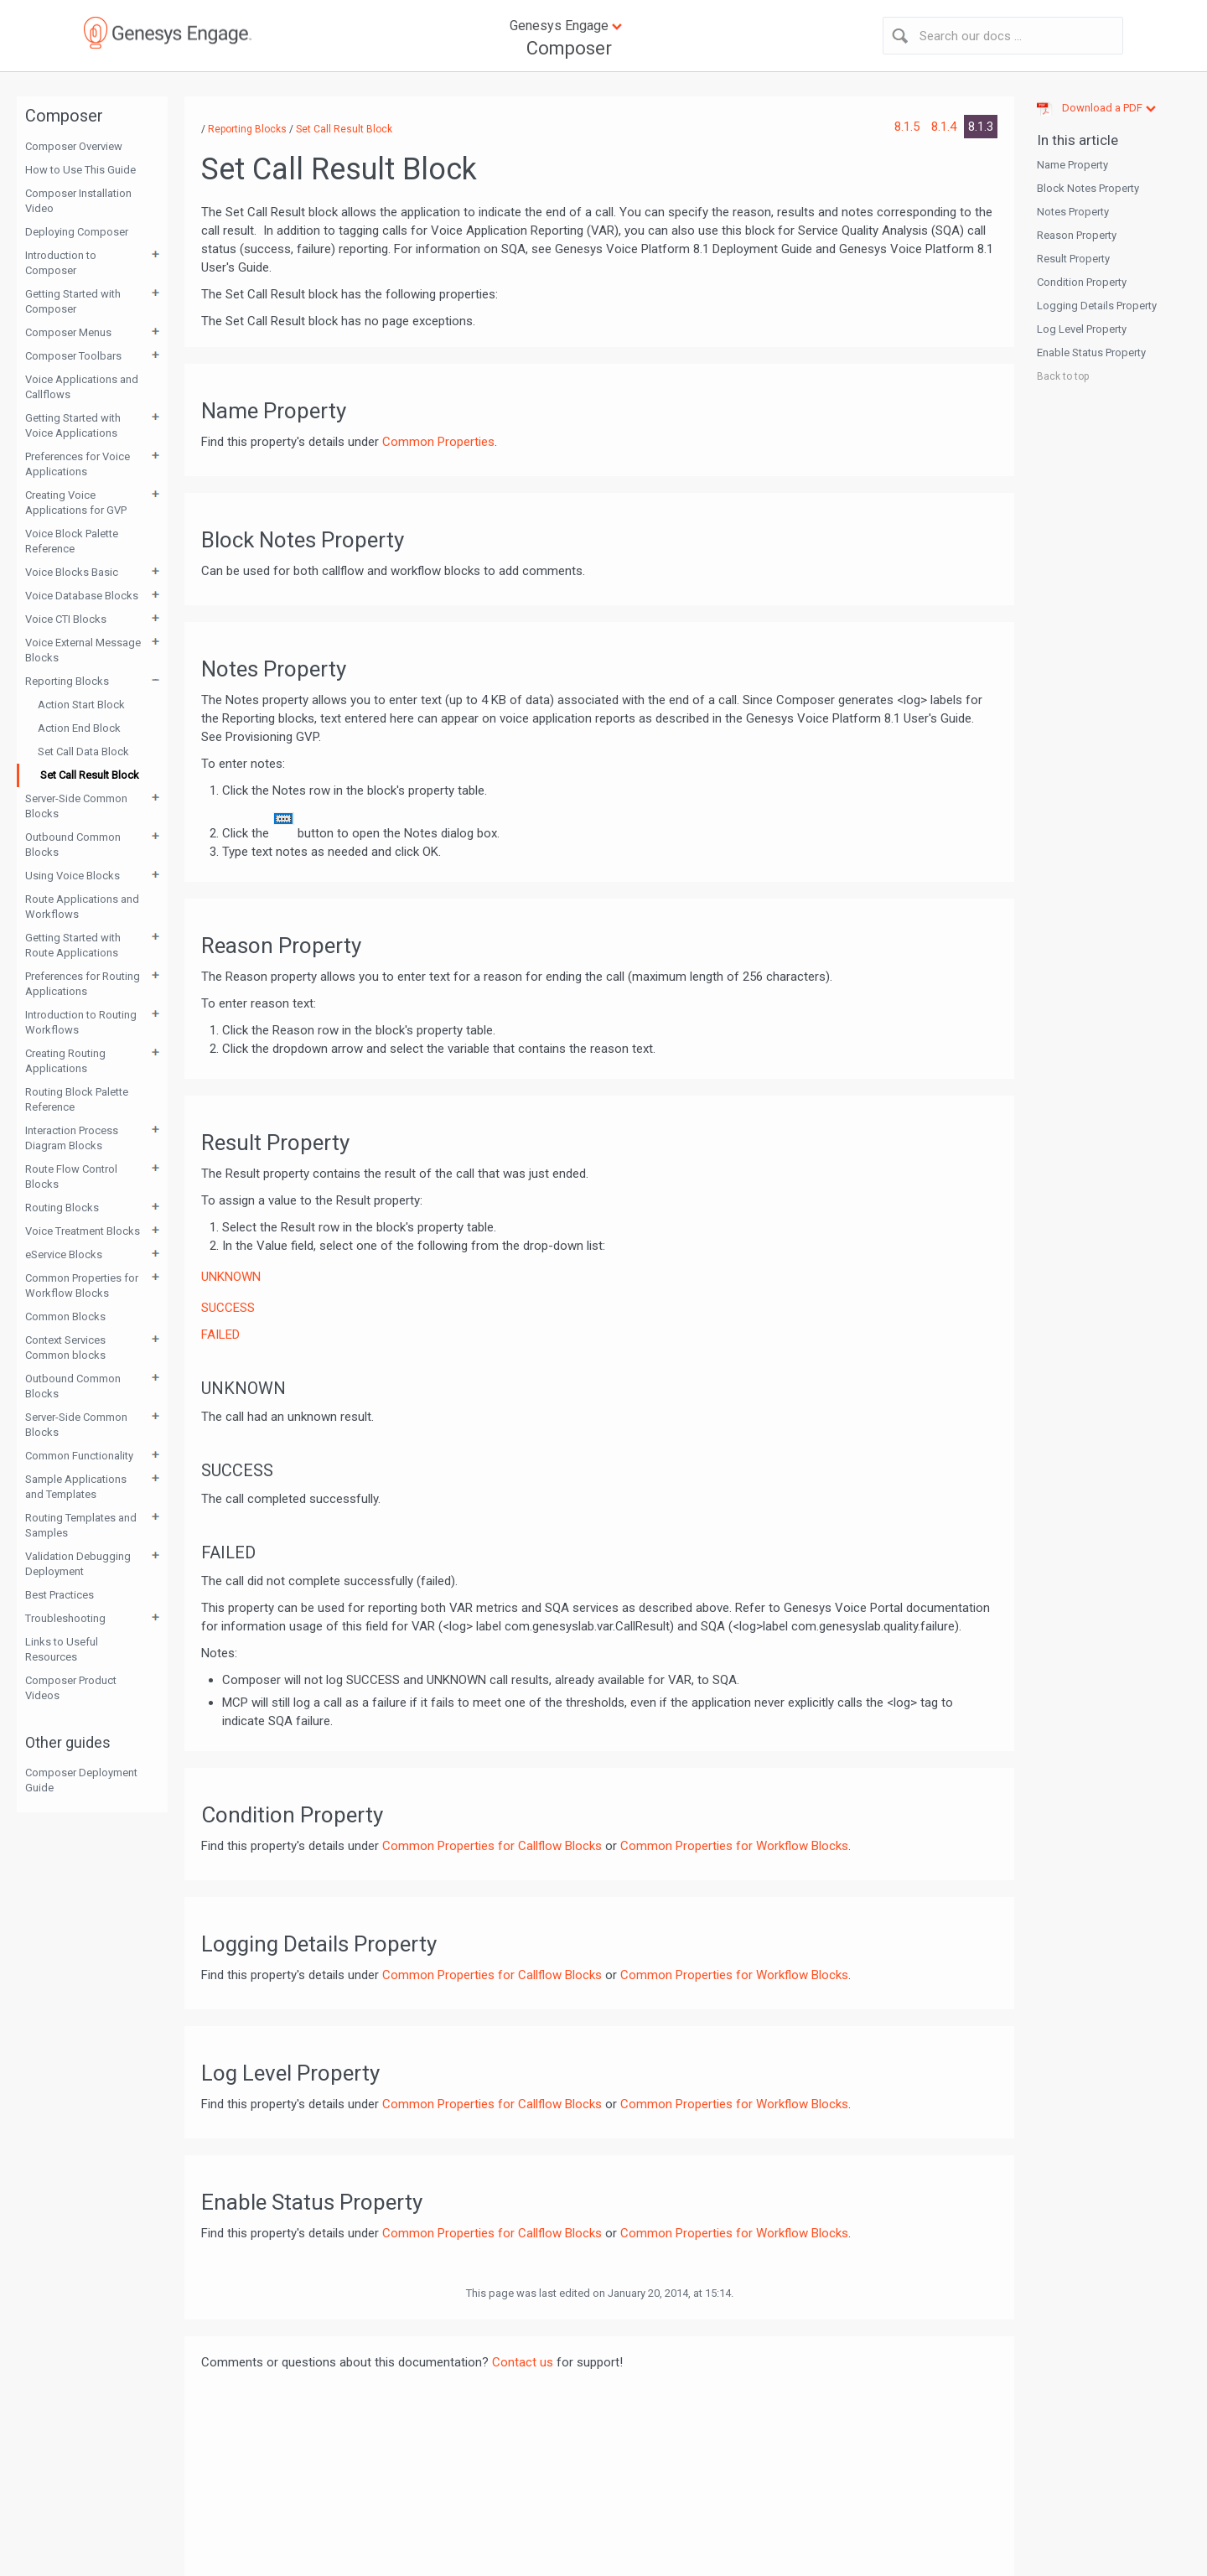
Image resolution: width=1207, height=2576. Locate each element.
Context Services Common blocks (65, 1347)
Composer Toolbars (73, 356)
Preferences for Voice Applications (77, 464)
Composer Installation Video (78, 201)
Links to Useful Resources (61, 1649)
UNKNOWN (231, 1276)
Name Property (1072, 164)
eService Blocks (63, 1254)
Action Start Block (81, 704)
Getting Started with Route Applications (73, 945)
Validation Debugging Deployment (78, 1564)
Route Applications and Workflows (82, 906)
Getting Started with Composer (73, 301)
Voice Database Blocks (81, 595)
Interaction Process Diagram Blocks (71, 1138)
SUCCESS (228, 1307)
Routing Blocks (62, 1207)
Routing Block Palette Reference (76, 1099)
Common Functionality (79, 1455)
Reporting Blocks (67, 681)
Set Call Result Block (89, 775)
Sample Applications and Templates (76, 1487)
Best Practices (59, 1595)
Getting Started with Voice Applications (73, 425)
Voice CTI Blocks (65, 619)
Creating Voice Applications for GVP (76, 502)
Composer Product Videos (71, 1688)
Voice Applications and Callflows (81, 387)
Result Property (1073, 258)
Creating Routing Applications (65, 1061)
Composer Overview (73, 146)
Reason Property (1076, 235)
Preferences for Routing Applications (82, 984)
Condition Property (1082, 282)
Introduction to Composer (60, 263)
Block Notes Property (1088, 188)
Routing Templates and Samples (81, 1525)
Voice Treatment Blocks (82, 1231)
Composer (569, 48)
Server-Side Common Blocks (76, 806)
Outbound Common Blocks (73, 844)
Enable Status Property (1091, 352)
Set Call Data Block (83, 751)
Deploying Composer (76, 231)
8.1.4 (945, 126)
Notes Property (1073, 211)
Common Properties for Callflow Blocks (492, 1845)
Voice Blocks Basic (71, 572)
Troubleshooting (65, 1618)
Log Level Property (1082, 329)
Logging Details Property (1097, 305)
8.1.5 (908, 126)
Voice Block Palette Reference (71, 541)
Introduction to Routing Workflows (81, 1022)
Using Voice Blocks (72, 875)
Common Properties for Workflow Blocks (81, 1285)
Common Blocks (65, 1316)
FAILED (220, 1334)
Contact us (522, 2362)
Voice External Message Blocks (83, 650)
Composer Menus (68, 332)
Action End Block (79, 728)
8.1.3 (980, 126)
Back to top (1063, 376)
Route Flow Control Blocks (71, 1176)
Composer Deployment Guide (81, 1780)
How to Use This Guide (80, 169)
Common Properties (438, 441)
